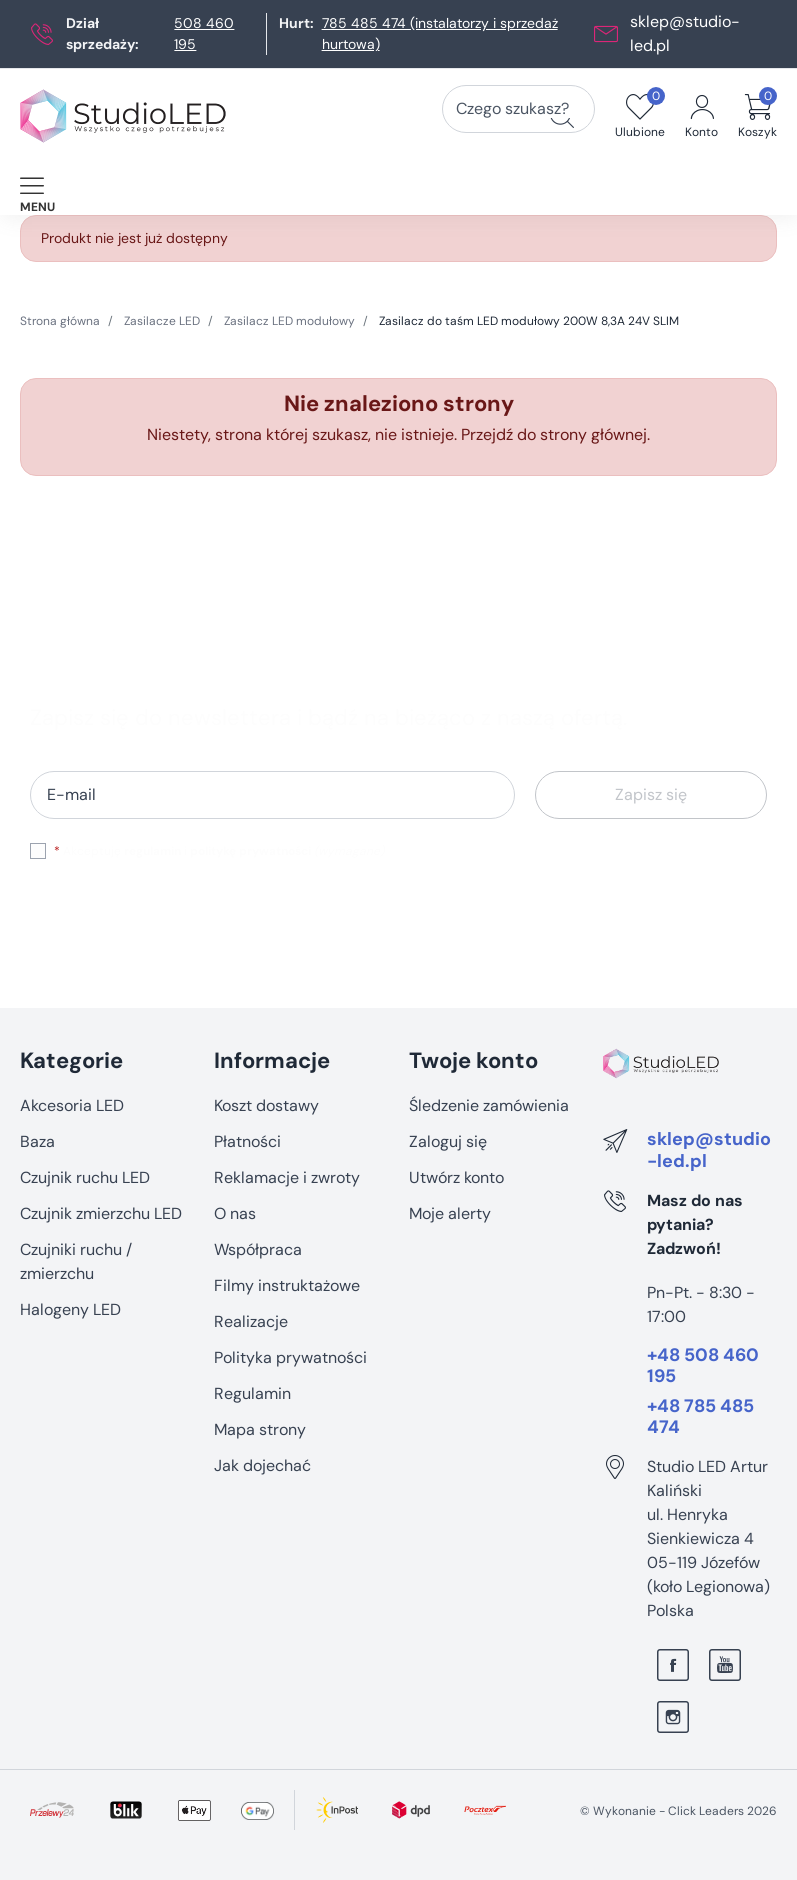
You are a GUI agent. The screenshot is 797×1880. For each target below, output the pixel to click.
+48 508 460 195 (703, 1366)
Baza (37, 1141)
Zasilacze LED (162, 321)
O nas (235, 1213)
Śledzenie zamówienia (489, 1105)
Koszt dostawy (266, 1105)
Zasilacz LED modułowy (289, 321)
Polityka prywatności (290, 1357)
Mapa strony (260, 1429)
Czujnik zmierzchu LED (101, 1213)
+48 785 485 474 (700, 1417)
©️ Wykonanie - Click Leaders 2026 (678, 1811)
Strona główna (60, 321)
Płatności (247, 1141)
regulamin (152, 851)
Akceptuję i (219, 851)
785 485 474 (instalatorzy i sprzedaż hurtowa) (440, 33)
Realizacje (251, 1321)
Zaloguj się (448, 1141)
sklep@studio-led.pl (709, 1150)
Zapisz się (651, 794)
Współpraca (258, 1249)
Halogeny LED (70, 1309)
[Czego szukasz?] (562, 116)
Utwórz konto (456, 1177)
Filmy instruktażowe (287, 1285)
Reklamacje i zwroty (287, 1177)
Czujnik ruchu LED (85, 1177)
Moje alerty (450, 1213)
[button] (757, 116)
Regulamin (252, 1393)
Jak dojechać (262, 1465)
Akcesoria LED (72, 1105)
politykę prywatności (250, 851)
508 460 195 (204, 33)
